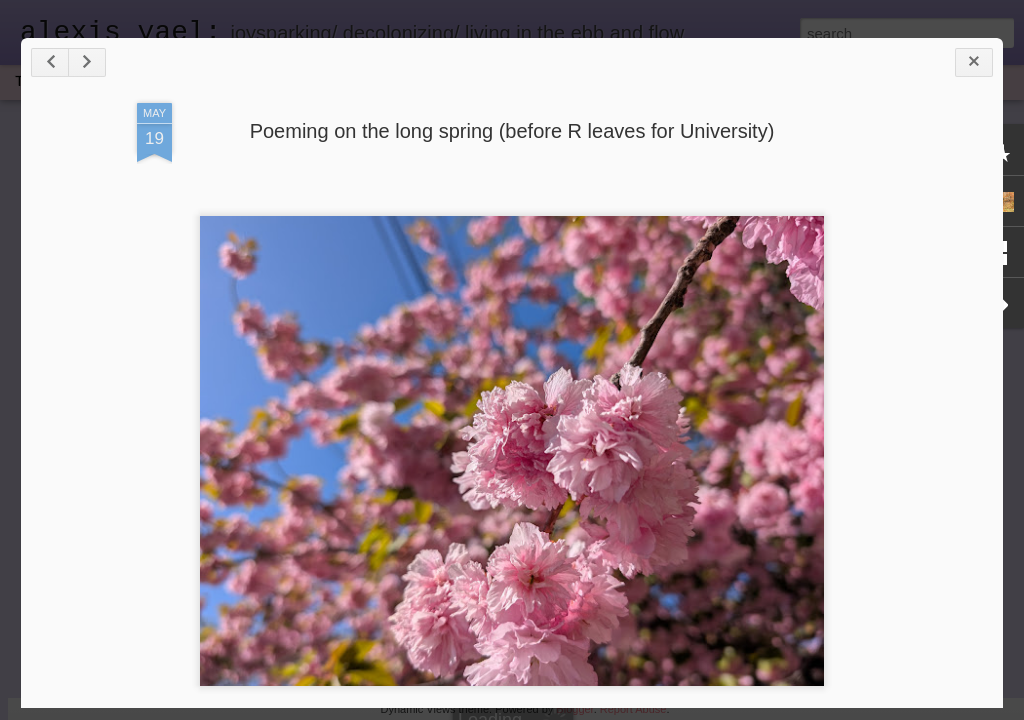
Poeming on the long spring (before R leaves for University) (512, 131)
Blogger (574, 709)
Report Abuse (633, 709)
